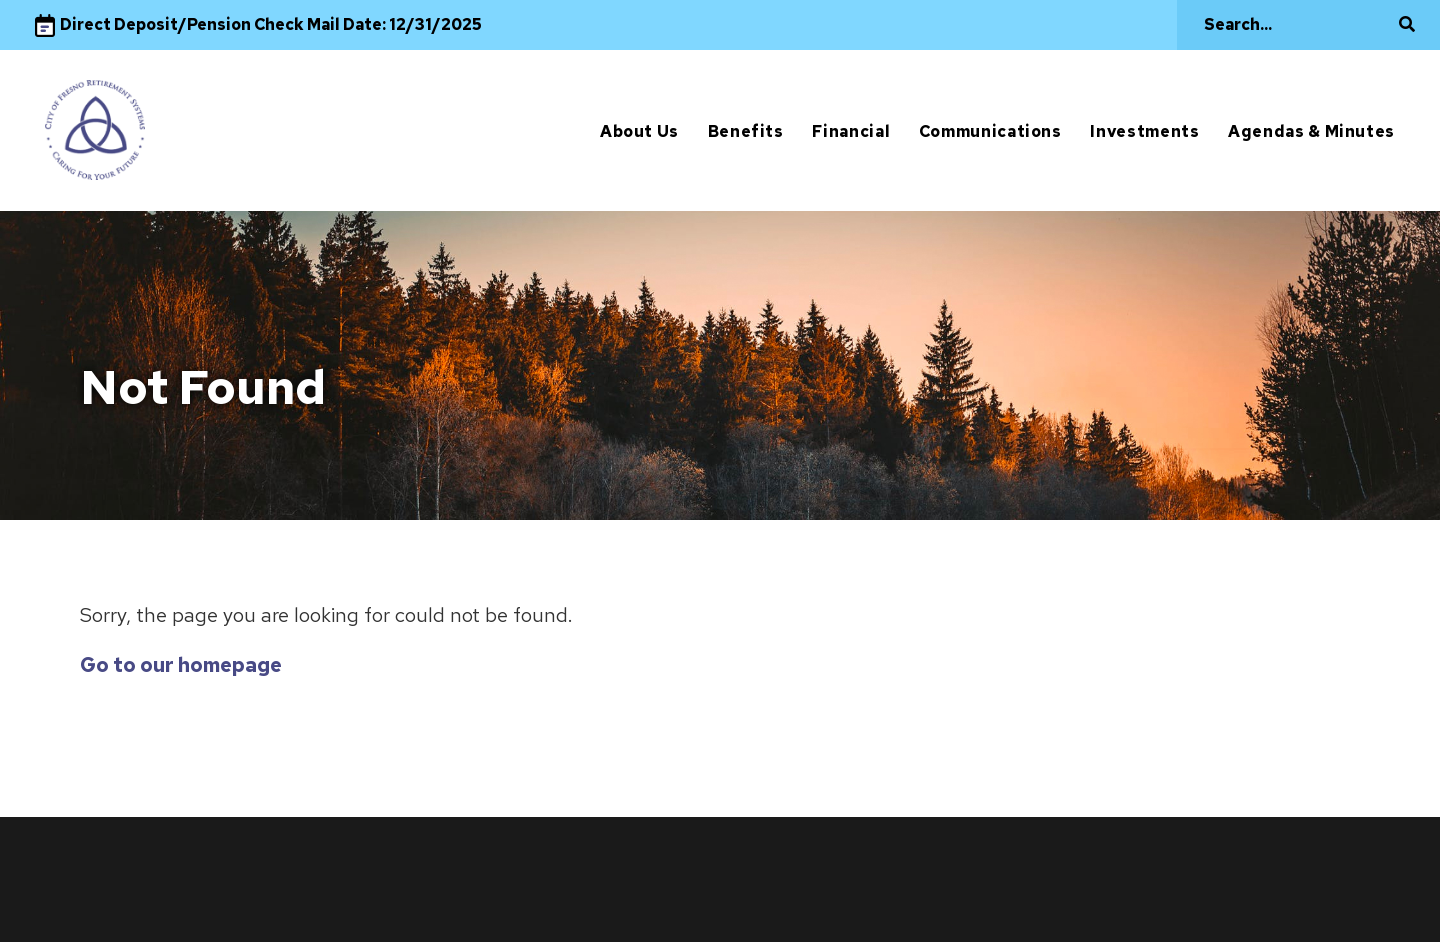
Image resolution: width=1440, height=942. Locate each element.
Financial (851, 131)
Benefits (746, 131)
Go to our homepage (181, 665)
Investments (1144, 131)
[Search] (1298, 25)
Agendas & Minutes (1311, 131)
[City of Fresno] (95, 130)
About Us (639, 131)
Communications (990, 131)
